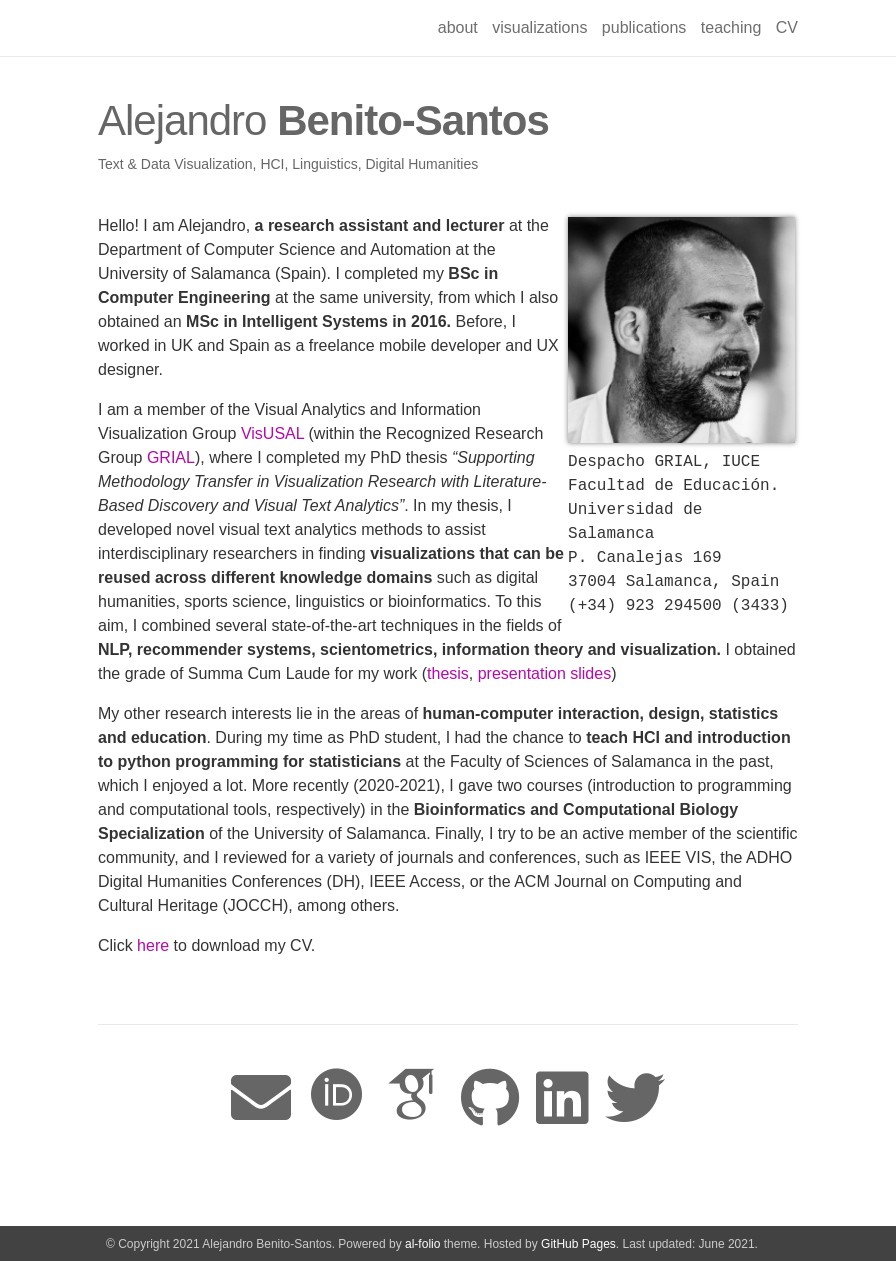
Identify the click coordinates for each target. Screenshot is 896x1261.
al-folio (422, 1244)
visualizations (539, 27)
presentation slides (544, 673)
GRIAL (171, 457)
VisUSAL (272, 433)
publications (644, 27)
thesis (448, 673)
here (153, 945)
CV (787, 27)
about (458, 27)
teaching (731, 27)
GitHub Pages (578, 1244)
